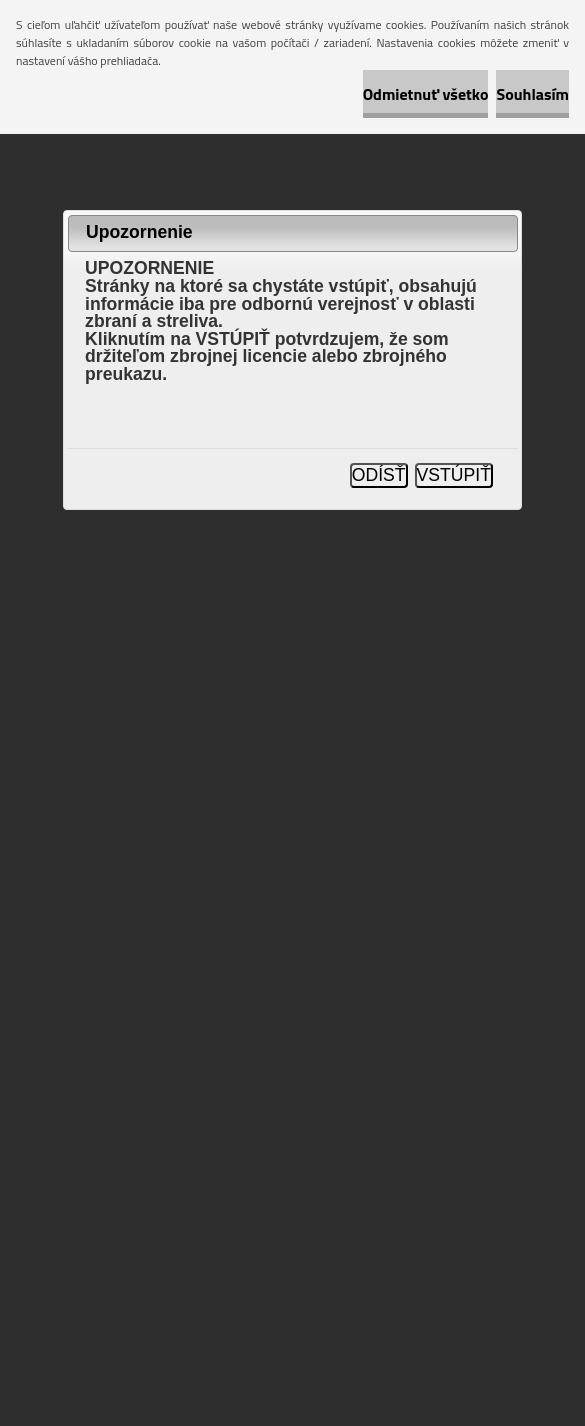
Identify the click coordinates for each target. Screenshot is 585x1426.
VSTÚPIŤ (454, 475)
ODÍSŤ (379, 475)
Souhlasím (532, 94)
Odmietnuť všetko (426, 94)
